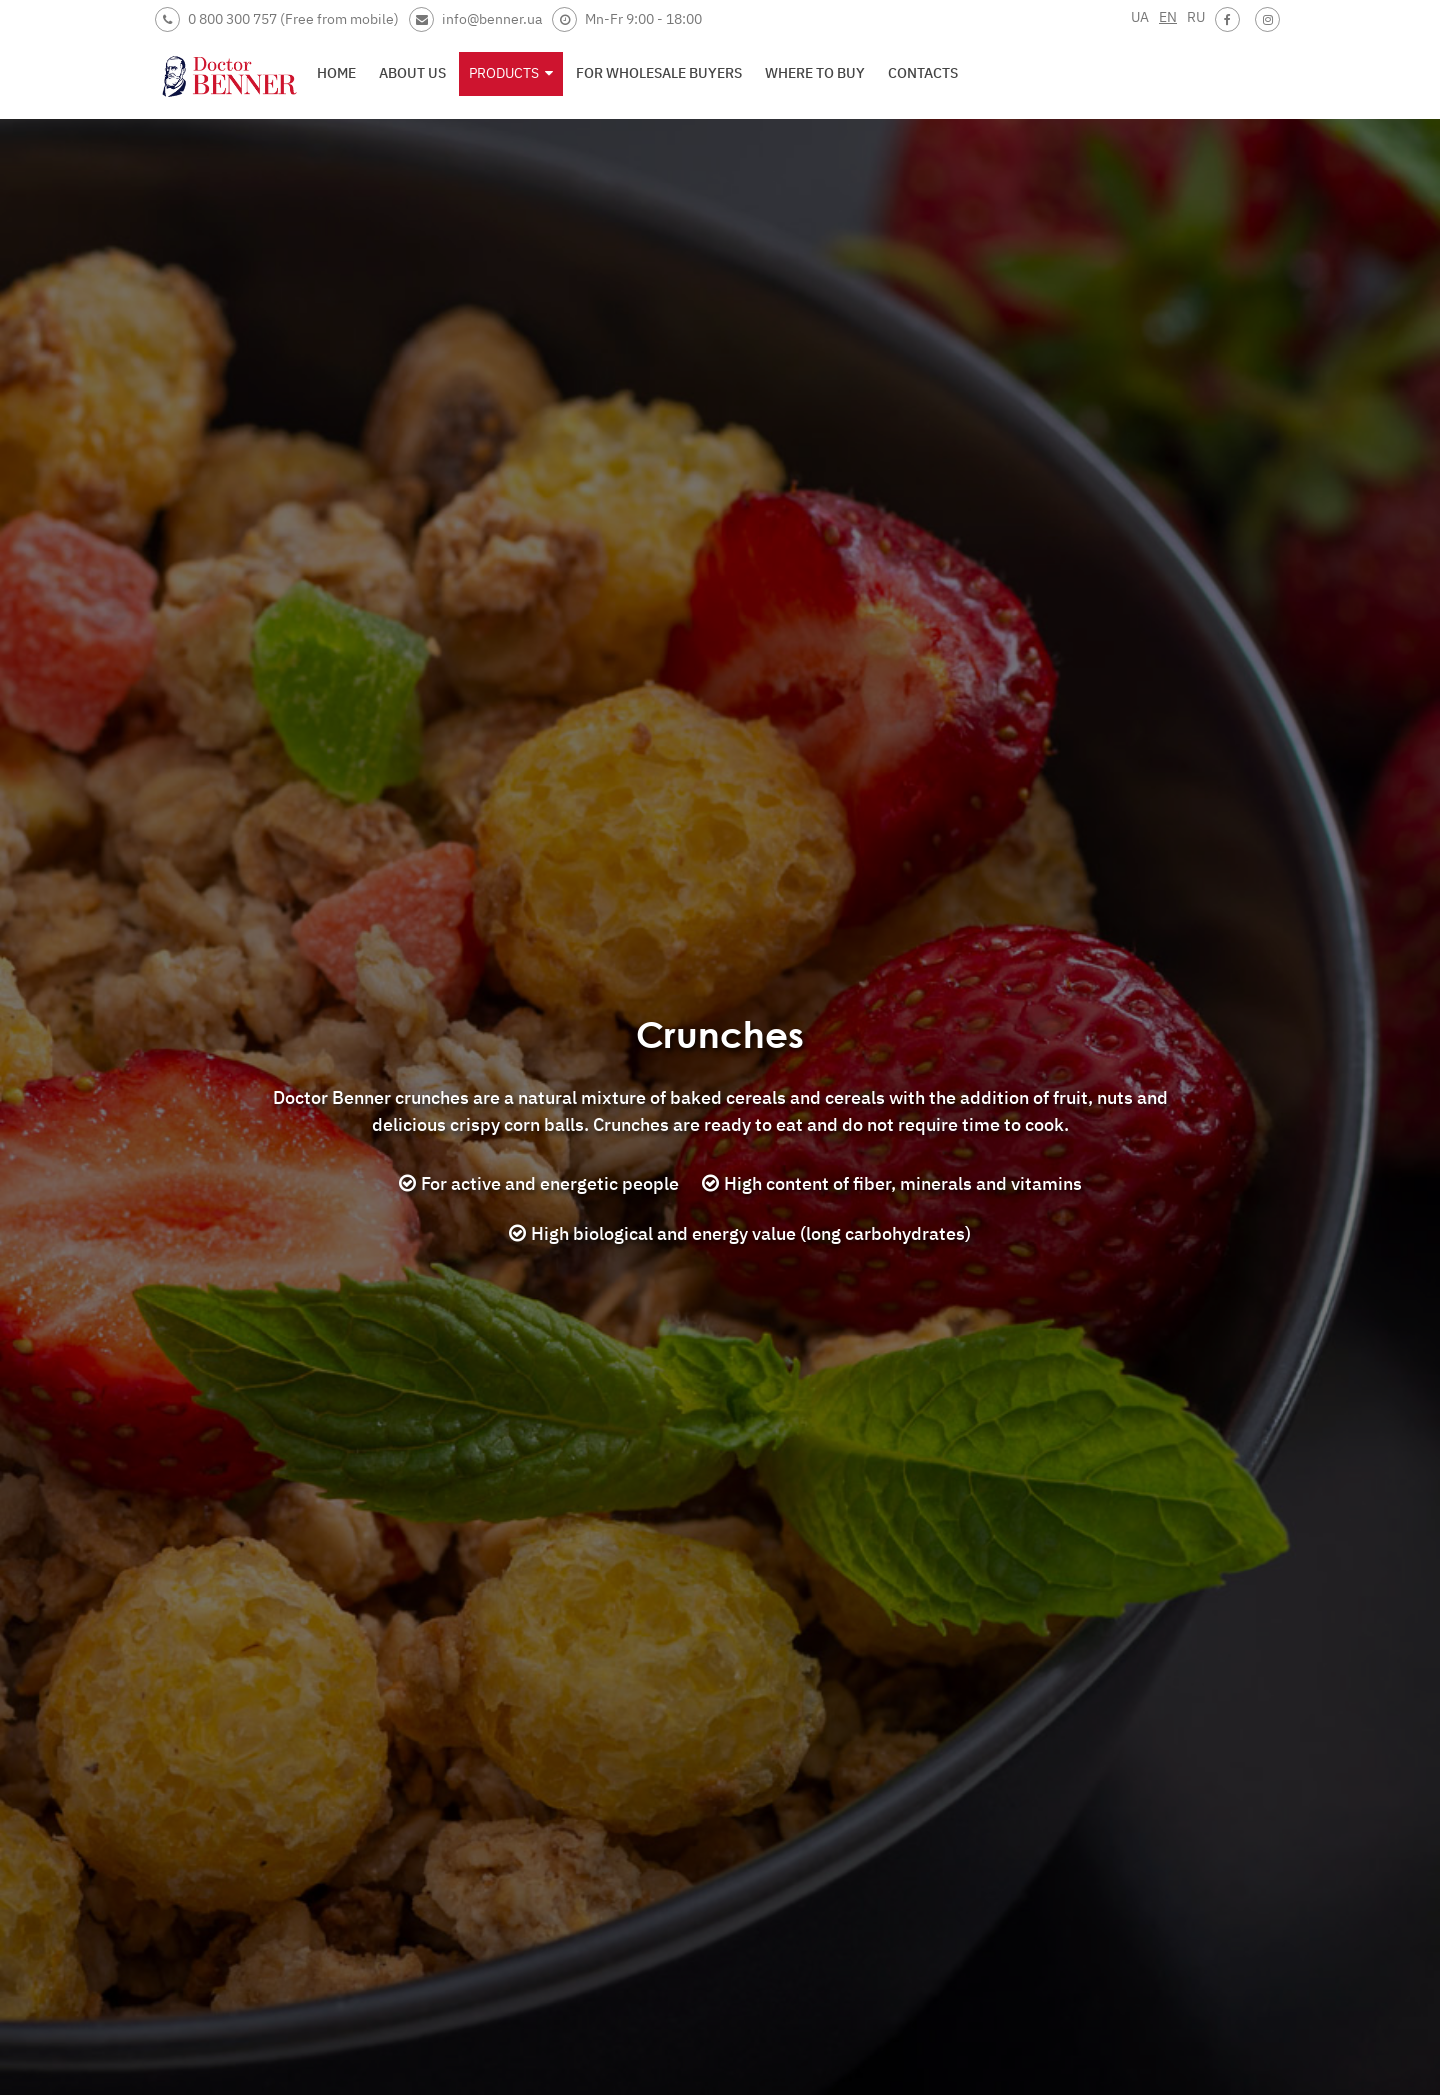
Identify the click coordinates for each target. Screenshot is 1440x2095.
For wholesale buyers (659, 73)
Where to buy (815, 73)
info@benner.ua (475, 19)
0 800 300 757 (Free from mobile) (277, 19)
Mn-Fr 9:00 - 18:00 (627, 19)
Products (511, 73)
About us (412, 73)
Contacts (923, 73)
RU (1196, 17)
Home (336, 73)
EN (1168, 17)
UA (1140, 17)
